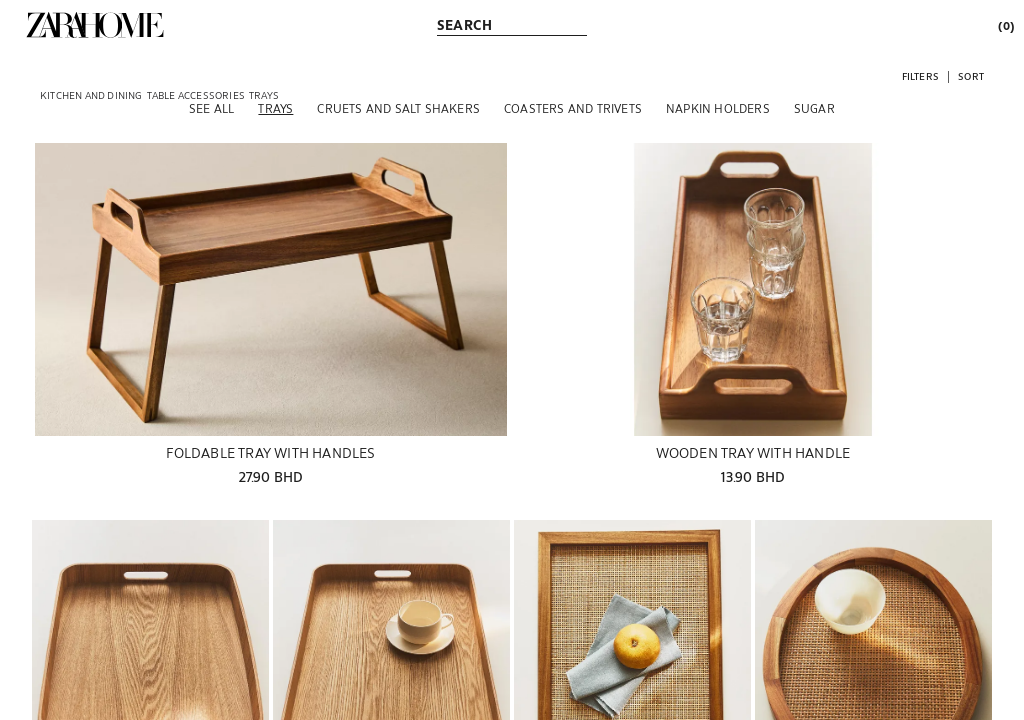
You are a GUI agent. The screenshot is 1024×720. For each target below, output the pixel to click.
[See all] (211, 108)
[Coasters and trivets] (573, 108)
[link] (95, 25)
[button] (920, 75)
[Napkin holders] (718, 108)
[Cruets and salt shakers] (398, 108)
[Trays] (275, 108)
